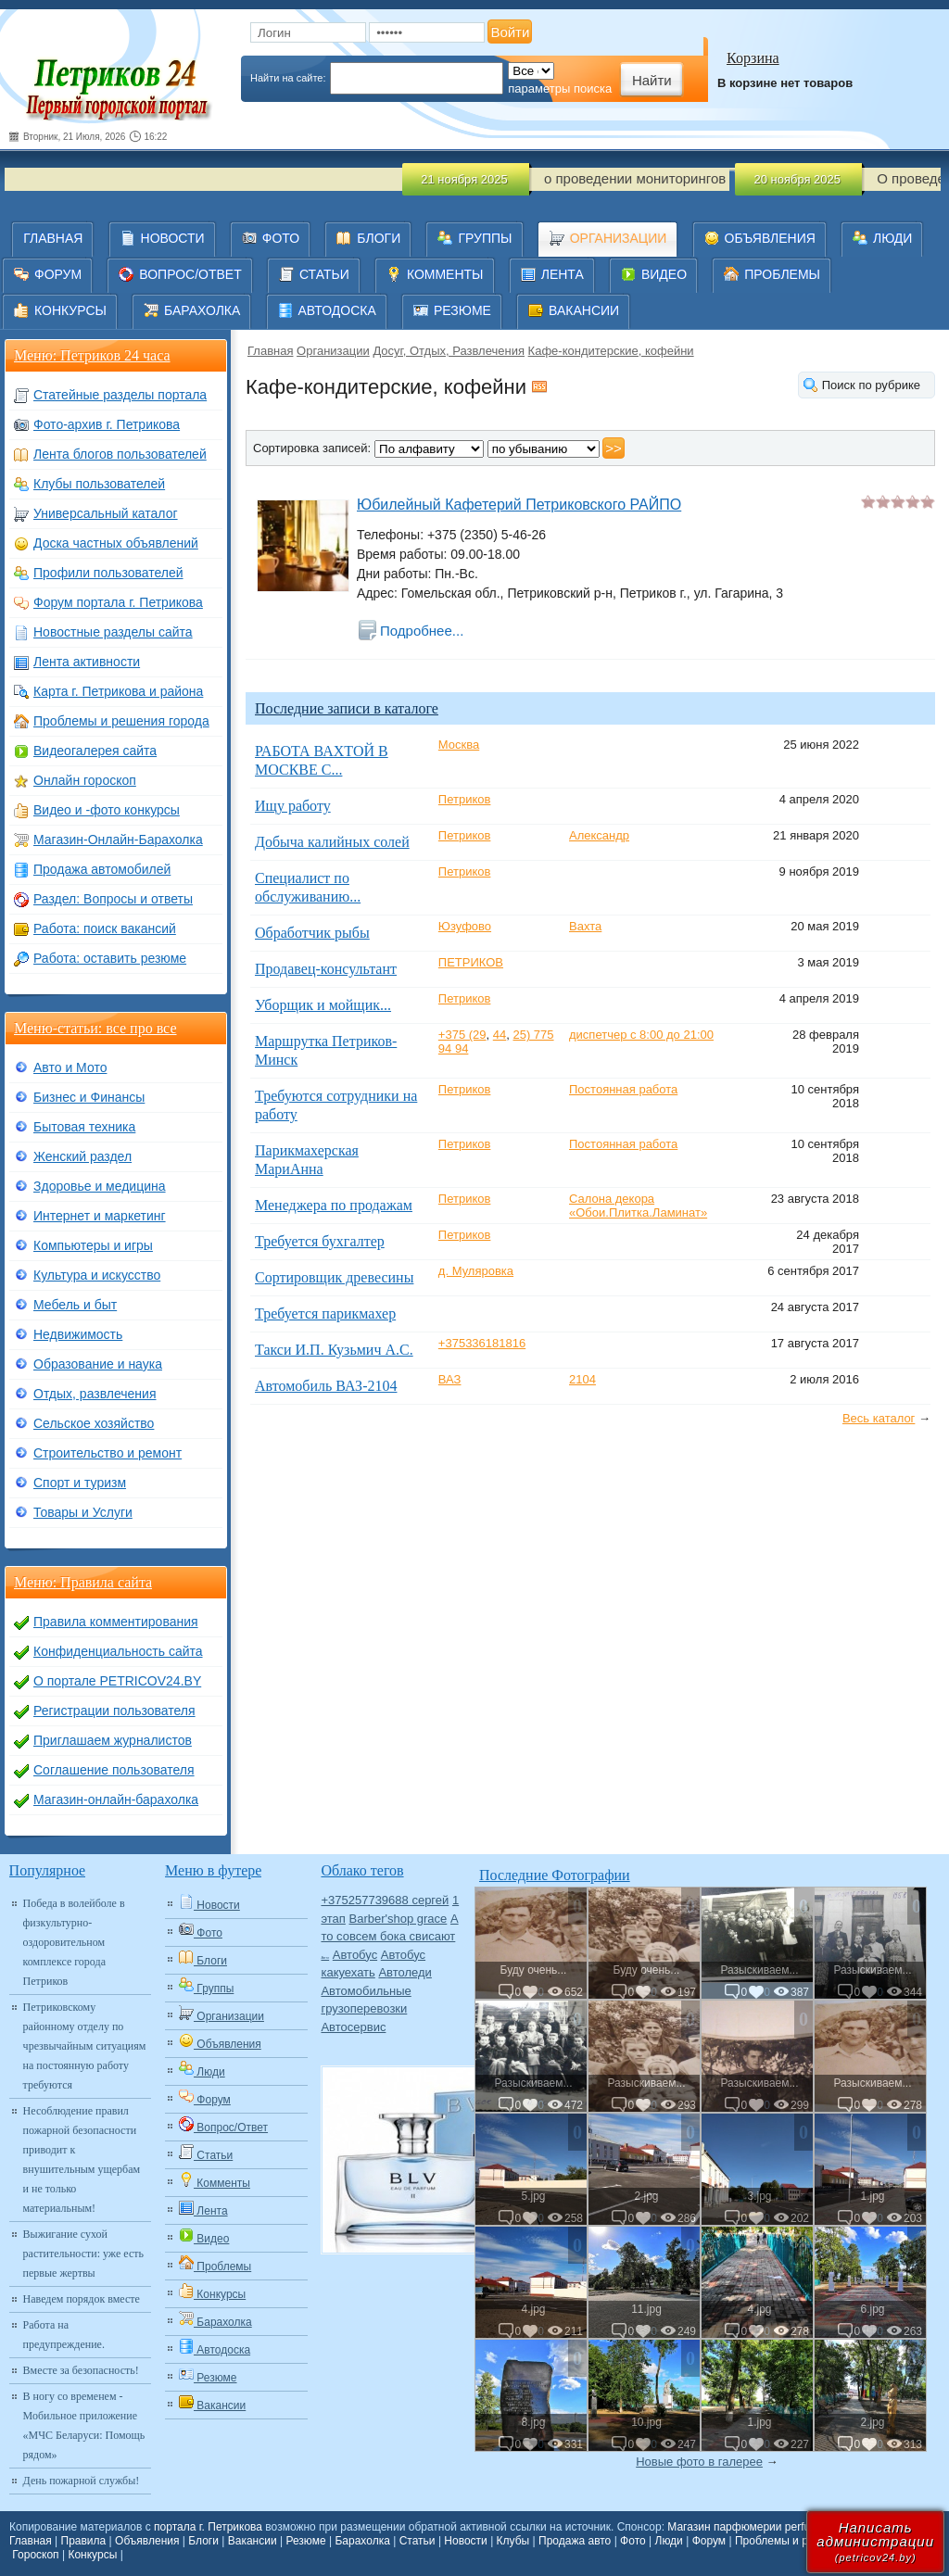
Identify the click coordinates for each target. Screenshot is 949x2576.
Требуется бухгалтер (320, 1241)
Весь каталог (878, 1418)
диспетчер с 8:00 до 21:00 (641, 1035)
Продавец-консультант (326, 969)
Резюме (305, 2540)
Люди (669, 2540)
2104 (582, 1379)
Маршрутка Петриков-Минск (326, 1050)
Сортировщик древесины (334, 1277)
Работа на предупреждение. (64, 2334)
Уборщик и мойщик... (323, 1005)
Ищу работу (293, 806)
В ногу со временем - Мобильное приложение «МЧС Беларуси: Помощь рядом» (84, 2425)
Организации (333, 351)
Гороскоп (35, 2554)
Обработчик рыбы (312, 933)
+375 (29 (462, 1035)
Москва (458, 744)
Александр (599, 835)
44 (499, 1035)
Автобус (355, 1955)
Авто (325, 1957)
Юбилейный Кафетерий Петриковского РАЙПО (519, 504)
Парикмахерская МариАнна (307, 1160)
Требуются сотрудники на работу (336, 1105)
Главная (270, 351)
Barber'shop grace (398, 1919)
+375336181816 (481, 1343)
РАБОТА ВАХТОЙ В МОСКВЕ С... (321, 760)
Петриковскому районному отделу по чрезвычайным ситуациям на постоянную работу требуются (84, 2046)
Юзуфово (464, 926)
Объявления (147, 2540)
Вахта (585, 926)
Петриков (464, 799)
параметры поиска (560, 88)
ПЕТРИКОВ (470, 962)
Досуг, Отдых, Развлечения (449, 351)
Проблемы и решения (791, 2540)
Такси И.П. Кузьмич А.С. (334, 1349)
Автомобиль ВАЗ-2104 (326, 1386)
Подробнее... (421, 630)
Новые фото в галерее (699, 2462)
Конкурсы (92, 2554)
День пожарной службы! (81, 2480)
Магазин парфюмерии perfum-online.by (767, 2526)
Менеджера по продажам (333, 1205)
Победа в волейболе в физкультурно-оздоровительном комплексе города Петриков (74, 1942)
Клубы (513, 2540)
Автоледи (404, 1972)
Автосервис (353, 2027)
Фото (633, 2540)
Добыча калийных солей (332, 842)
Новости (465, 2540)
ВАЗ (450, 1379)
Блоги (203, 2540)
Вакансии (252, 2540)
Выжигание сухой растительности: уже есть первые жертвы (83, 2253)
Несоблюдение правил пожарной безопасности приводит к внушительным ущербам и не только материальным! (81, 2159)
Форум (709, 2540)
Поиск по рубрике (871, 385)
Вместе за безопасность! (81, 2370)
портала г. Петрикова (208, 2526)
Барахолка (362, 2540)
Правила (84, 2540)
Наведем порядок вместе (81, 2298)
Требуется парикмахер (325, 1313)
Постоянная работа (623, 1089)
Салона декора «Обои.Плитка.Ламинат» (638, 1205)
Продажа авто (574, 2540)
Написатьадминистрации (875, 2541)
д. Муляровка (475, 1271)
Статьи (417, 2540)
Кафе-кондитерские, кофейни (611, 351)
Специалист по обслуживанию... (308, 887)
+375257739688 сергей (385, 1900)
